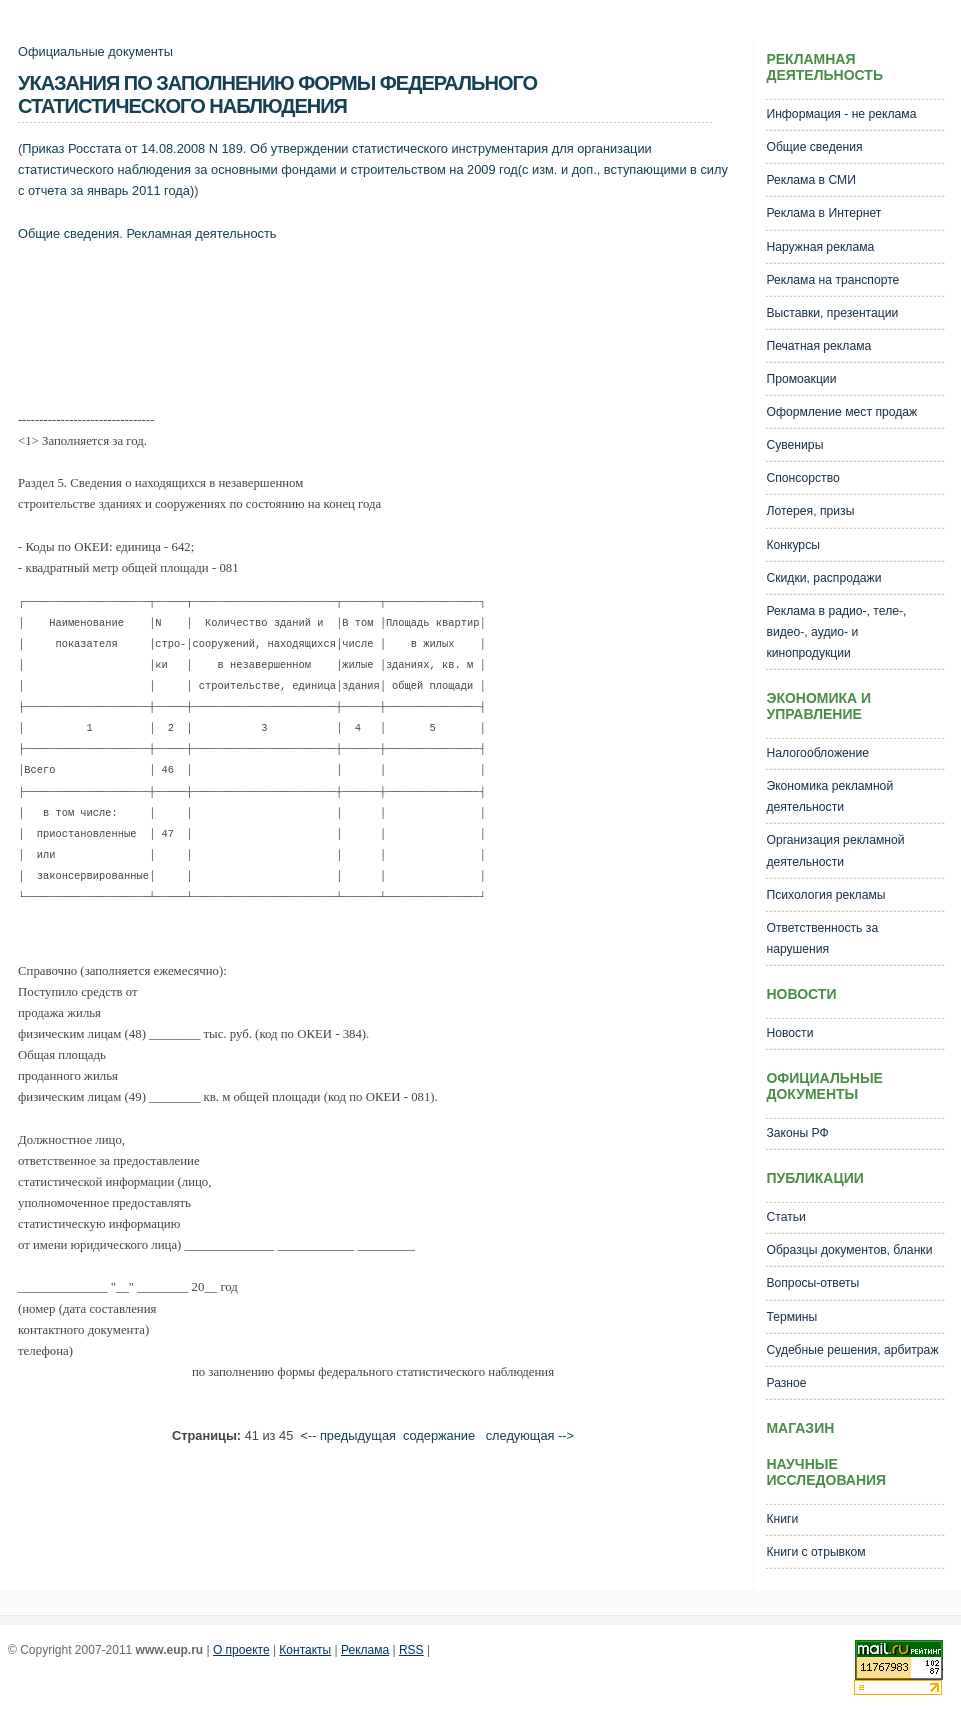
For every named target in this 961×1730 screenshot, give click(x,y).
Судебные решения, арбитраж (852, 1350)
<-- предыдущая (348, 1435)
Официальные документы (95, 51)
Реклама (365, 1650)
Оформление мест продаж (841, 412)
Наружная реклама (820, 247)
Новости (789, 1033)
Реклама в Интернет (823, 213)
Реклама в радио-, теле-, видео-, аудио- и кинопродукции (836, 632)
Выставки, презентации (832, 313)
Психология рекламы (825, 895)
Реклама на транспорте (832, 280)
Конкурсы (793, 545)
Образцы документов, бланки (849, 1250)
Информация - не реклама (841, 114)
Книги (782, 1519)
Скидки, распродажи (823, 578)
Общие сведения (68, 233)
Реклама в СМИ (810, 180)
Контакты (305, 1650)
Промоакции (801, 379)
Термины (791, 1317)
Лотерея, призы (810, 511)
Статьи (785, 1217)
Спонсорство (802, 478)
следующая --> (530, 1435)
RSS (411, 1650)
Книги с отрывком (815, 1552)
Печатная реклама (818, 346)
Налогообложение (817, 753)
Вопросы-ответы (812, 1283)
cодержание (439, 1435)
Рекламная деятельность (201, 233)
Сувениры (794, 445)
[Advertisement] (382, 331)
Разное (786, 1383)
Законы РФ (797, 1133)
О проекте (241, 1650)
